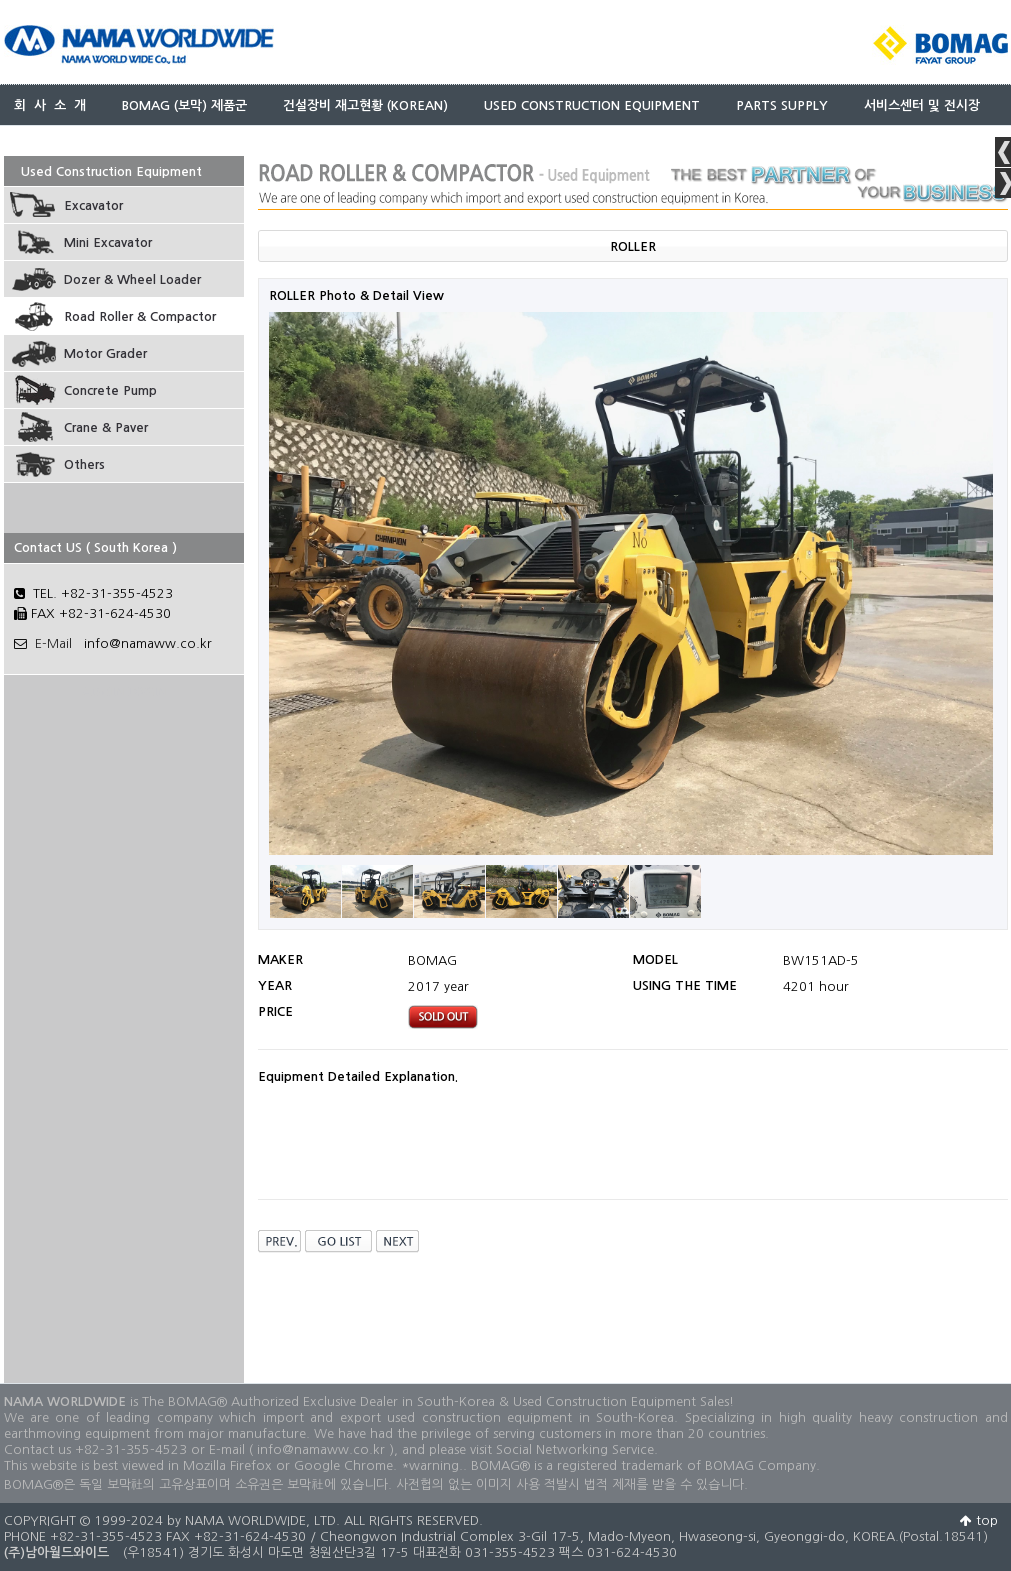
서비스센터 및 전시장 (922, 105)
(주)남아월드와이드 (56, 1552)
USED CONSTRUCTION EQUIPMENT (592, 105)
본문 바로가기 (0, 0)
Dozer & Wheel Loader (132, 279)
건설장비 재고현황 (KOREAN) (365, 105)
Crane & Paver (106, 427)
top (979, 1521)
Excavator (93, 205)
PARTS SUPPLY (782, 105)
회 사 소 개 (50, 105)
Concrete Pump (110, 390)
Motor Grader (105, 353)
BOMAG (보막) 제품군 (184, 105)
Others (84, 464)
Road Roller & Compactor (140, 316)
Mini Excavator (108, 242)
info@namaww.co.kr (148, 643)
